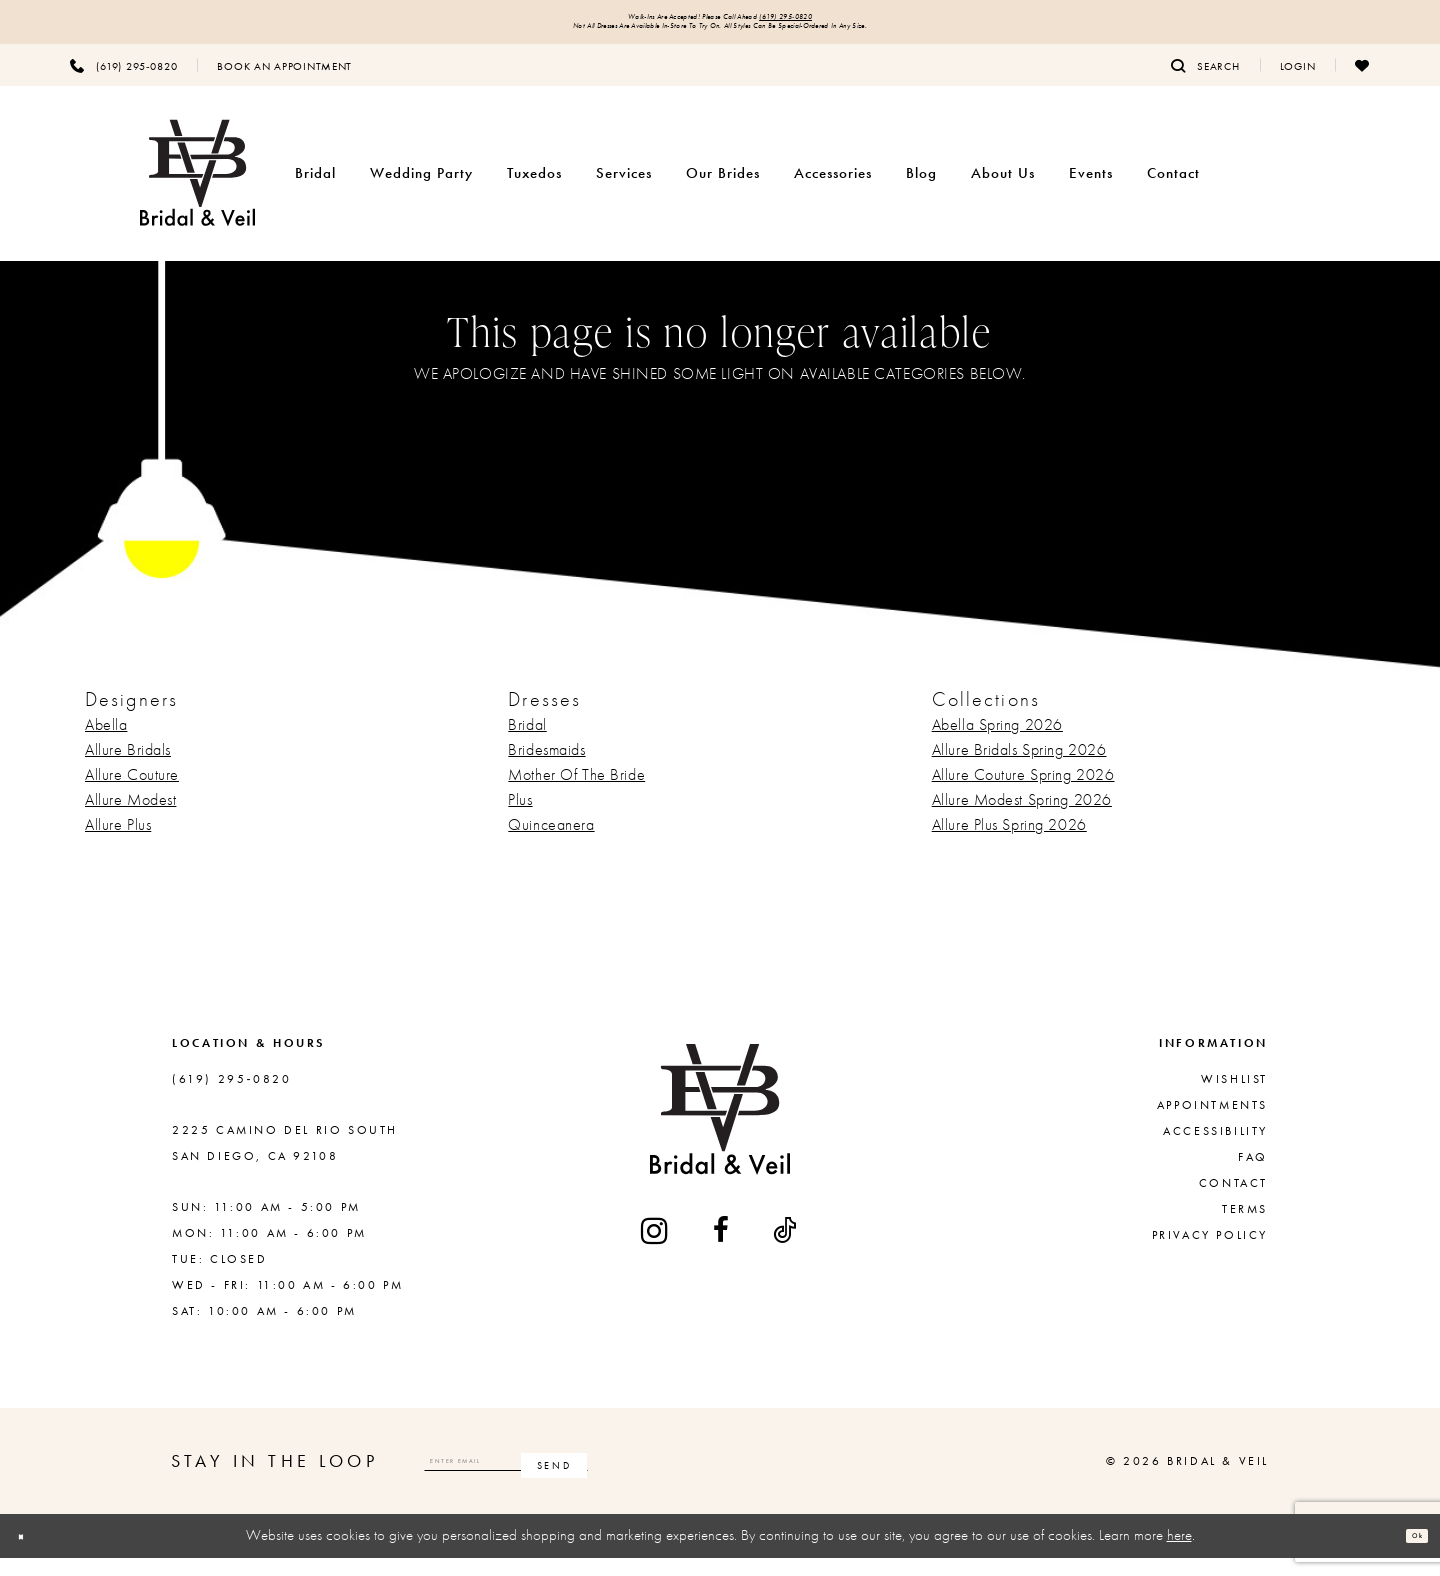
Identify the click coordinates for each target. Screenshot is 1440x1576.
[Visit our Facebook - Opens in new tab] (722, 1248)
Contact (1233, 1201)
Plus (520, 817)
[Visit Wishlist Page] (1362, 83)
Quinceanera (551, 842)
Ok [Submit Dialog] (1406, 1554)
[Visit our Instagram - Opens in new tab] (656, 1248)
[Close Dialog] (31, 1554)
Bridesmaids (546, 767)
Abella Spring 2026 (997, 742)
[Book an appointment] (284, 83)
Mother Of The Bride (576, 792)
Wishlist (1234, 1097)
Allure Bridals (128, 767)
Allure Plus (118, 842)
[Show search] (1205, 83)
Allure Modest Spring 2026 (1022, 817)
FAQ (1253, 1175)
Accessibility (1215, 1149)
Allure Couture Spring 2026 (1023, 792)
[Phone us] (123, 83)
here (1179, 1553)
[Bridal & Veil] (197, 191)
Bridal (527, 742)
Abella (106, 742)
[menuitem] (123, 83)
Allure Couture (132, 792)
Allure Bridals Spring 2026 (1019, 767)
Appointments (1212, 1123)
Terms (1245, 1227)
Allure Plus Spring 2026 (1009, 842)
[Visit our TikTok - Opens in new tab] (786, 1248)
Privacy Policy (1210, 1253)
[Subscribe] (723, 1479)
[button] (1298, 83)
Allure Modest (130, 817)
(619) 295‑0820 (851, 22)
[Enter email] (591, 1479)
